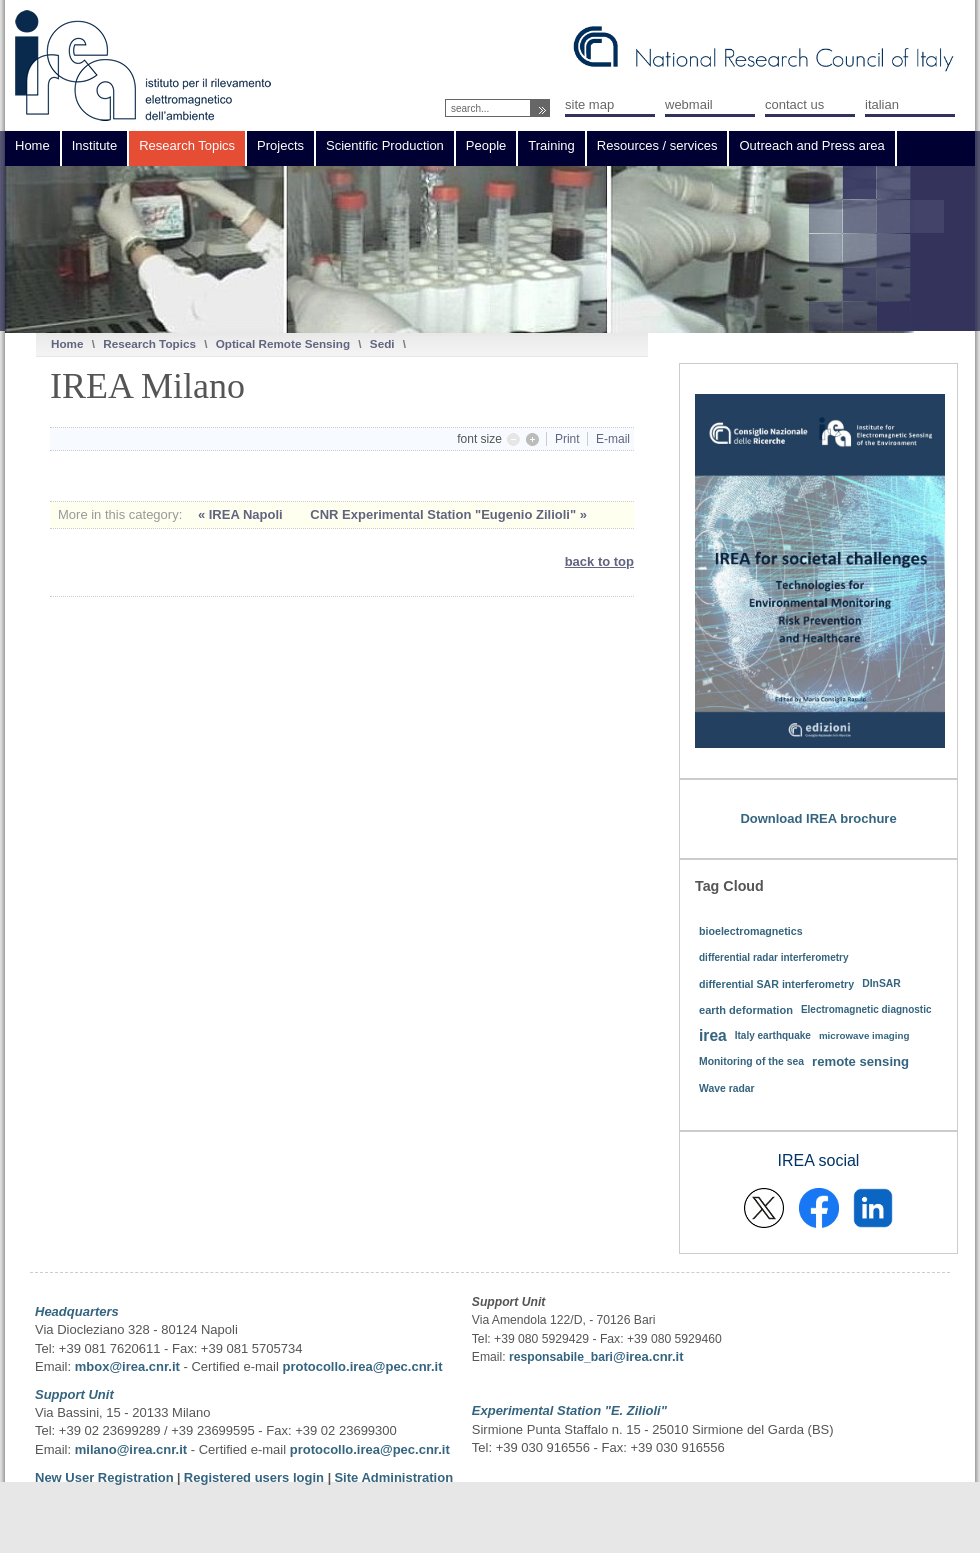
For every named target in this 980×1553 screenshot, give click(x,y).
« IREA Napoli (242, 514)
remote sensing (860, 1061)
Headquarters (77, 1311)
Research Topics (149, 343)
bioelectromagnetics (751, 931)
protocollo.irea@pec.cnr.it (362, 1366)
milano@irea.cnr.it (131, 1449)
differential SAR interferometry (776, 984)
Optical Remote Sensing (283, 343)
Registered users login (256, 1477)
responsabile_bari (561, 1357)
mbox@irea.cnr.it (127, 1366)
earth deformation (746, 1010)
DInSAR (881, 983)
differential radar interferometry (774, 957)
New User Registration (104, 1477)
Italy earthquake (773, 1035)
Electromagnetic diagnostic (866, 1009)
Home (67, 343)
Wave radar (727, 1088)
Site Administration (393, 1477)
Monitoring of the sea (751, 1061)
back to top (599, 561)
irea (713, 1035)
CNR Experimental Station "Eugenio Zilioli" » (448, 514)
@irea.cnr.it (648, 1356)
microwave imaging (864, 1035)
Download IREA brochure (818, 818)
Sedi (382, 343)
